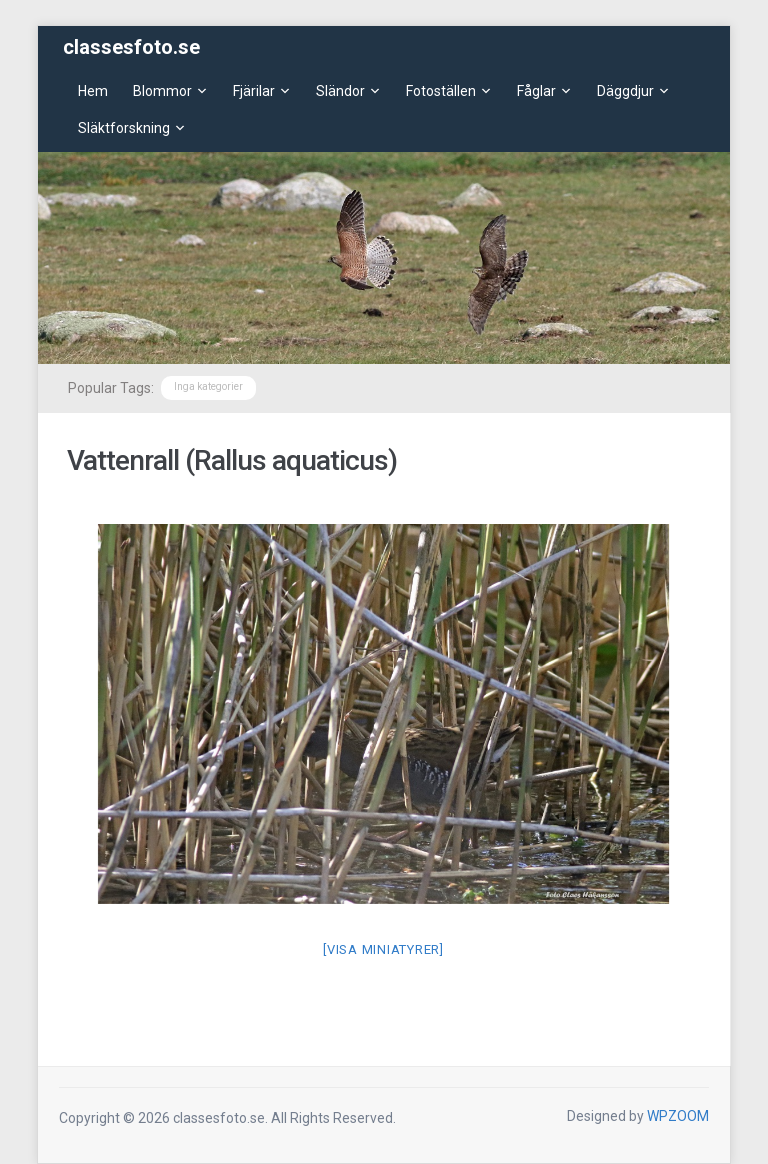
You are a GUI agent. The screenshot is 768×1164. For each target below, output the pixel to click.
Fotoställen (441, 91)
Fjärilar (254, 91)
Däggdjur (625, 91)
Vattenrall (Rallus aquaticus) (232, 460)
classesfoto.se (131, 47)
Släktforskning (124, 128)
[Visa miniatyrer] (383, 949)
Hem (93, 91)
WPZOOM (678, 1116)
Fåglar (536, 91)
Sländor (340, 91)
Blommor (162, 91)
